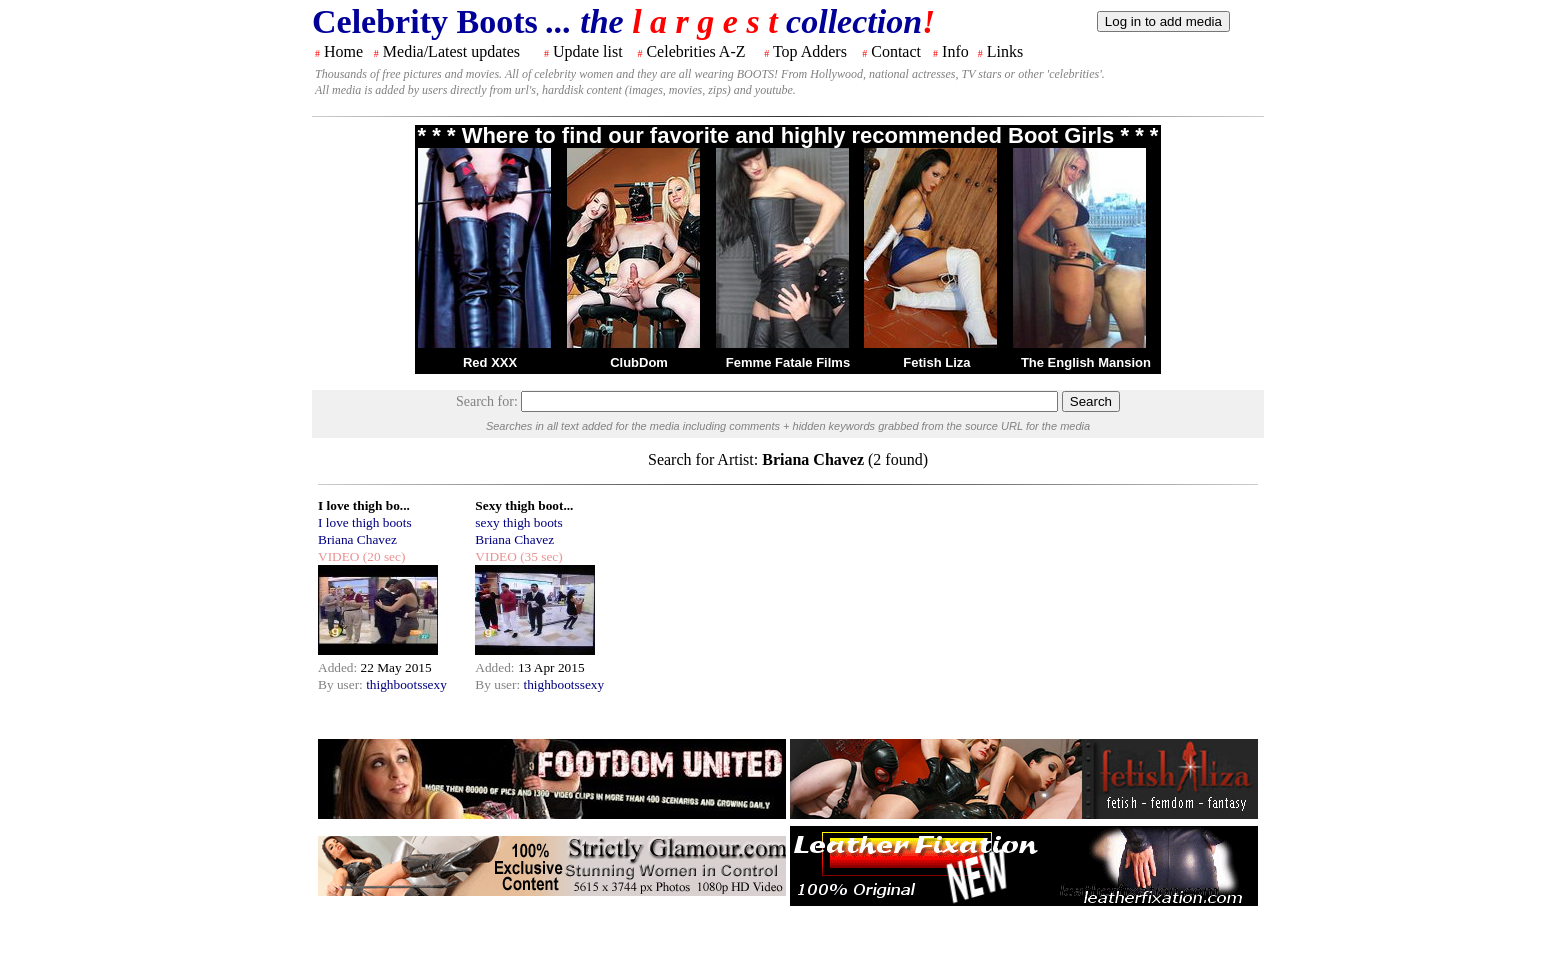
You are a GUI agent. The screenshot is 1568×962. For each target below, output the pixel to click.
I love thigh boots (365, 522)
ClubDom (639, 362)
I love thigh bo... (364, 505)
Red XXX (490, 362)
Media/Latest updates (451, 51)
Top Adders (810, 51)
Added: (339, 667)
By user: (342, 684)
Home (343, 51)
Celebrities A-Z (695, 51)
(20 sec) (382, 556)
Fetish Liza (936, 362)
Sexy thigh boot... (524, 505)
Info (955, 51)
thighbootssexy (406, 684)
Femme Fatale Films (788, 362)
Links (1005, 51)
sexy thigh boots (518, 522)
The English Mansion (1086, 362)
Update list (588, 51)
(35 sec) (540, 556)
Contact (896, 51)
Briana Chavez (357, 539)
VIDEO (338, 556)
